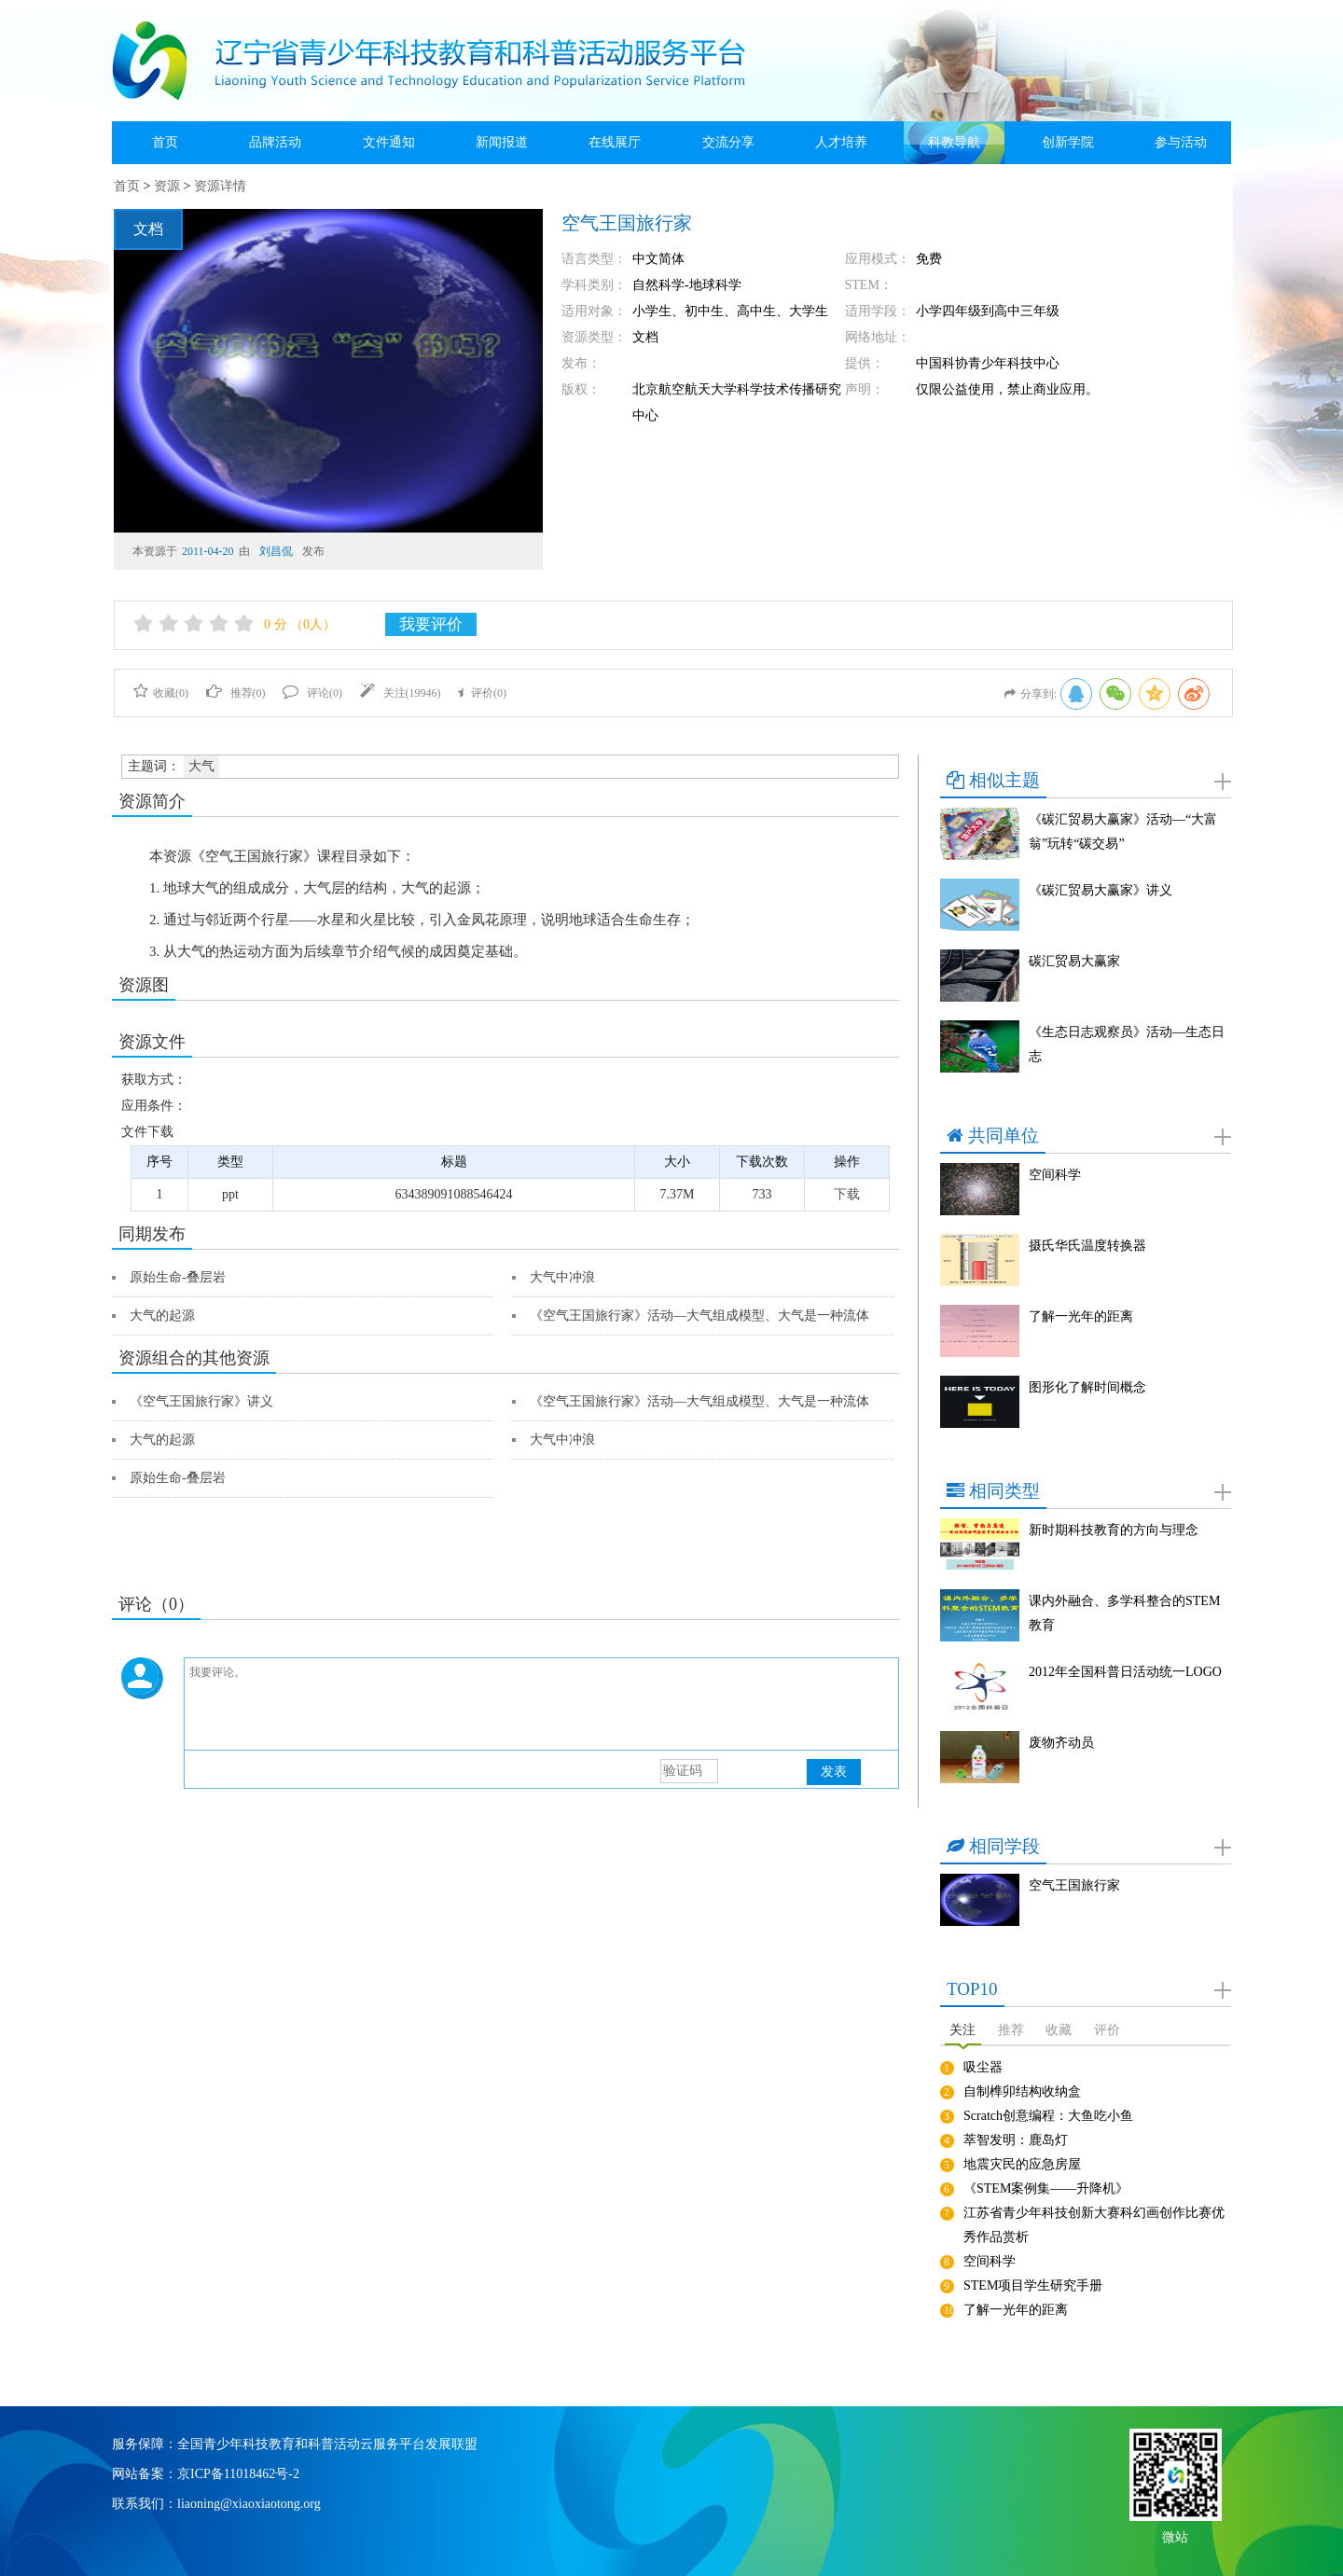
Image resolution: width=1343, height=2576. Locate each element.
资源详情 (220, 186)
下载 (847, 1194)
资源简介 (152, 801)
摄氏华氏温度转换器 (1087, 1246)
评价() (482, 692)
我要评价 (431, 624)
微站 (1175, 2535)
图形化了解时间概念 (1087, 1387)
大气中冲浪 (562, 1277)
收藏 (1058, 2030)
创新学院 (1068, 142)
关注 (962, 2030)
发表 (834, 1772)
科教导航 (954, 142)
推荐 (1011, 2030)
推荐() (236, 692)
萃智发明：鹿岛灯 (1015, 2140)
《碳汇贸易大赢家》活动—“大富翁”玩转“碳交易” (1123, 831)
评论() (312, 692)
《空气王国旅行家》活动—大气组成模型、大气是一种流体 (699, 1316)
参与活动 (1181, 142)
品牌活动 (275, 142)
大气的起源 (162, 1316)
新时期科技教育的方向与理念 (1113, 1530)
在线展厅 (614, 142)
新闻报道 (502, 142)
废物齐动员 (1061, 1743)
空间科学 (1055, 1175)
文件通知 (389, 142)
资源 (167, 186)
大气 (201, 766)
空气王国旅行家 (1074, 1885)
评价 (1107, 2030)
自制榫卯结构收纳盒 (1022, 2091)
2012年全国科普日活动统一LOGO (1125, 1672)
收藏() (160, 692)
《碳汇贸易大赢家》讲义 (1100, 890)
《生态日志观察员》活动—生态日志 (1127, 1044)
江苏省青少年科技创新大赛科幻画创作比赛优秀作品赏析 (1094, 2225)
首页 (165, 142)
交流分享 (728, 142)
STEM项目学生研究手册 (1032, 2285)
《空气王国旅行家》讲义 (201, 1401)
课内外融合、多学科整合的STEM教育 (1124, 1613)
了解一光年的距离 (1081, 1316)
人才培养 (841, 142)
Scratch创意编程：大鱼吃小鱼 (1048, 2116)
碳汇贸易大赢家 (1074, 961)
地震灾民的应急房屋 (1022, 2164)
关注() (400, 692)
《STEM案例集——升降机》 (1045, 2188)
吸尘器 (983, 2067)
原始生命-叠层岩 (178, 1277)
